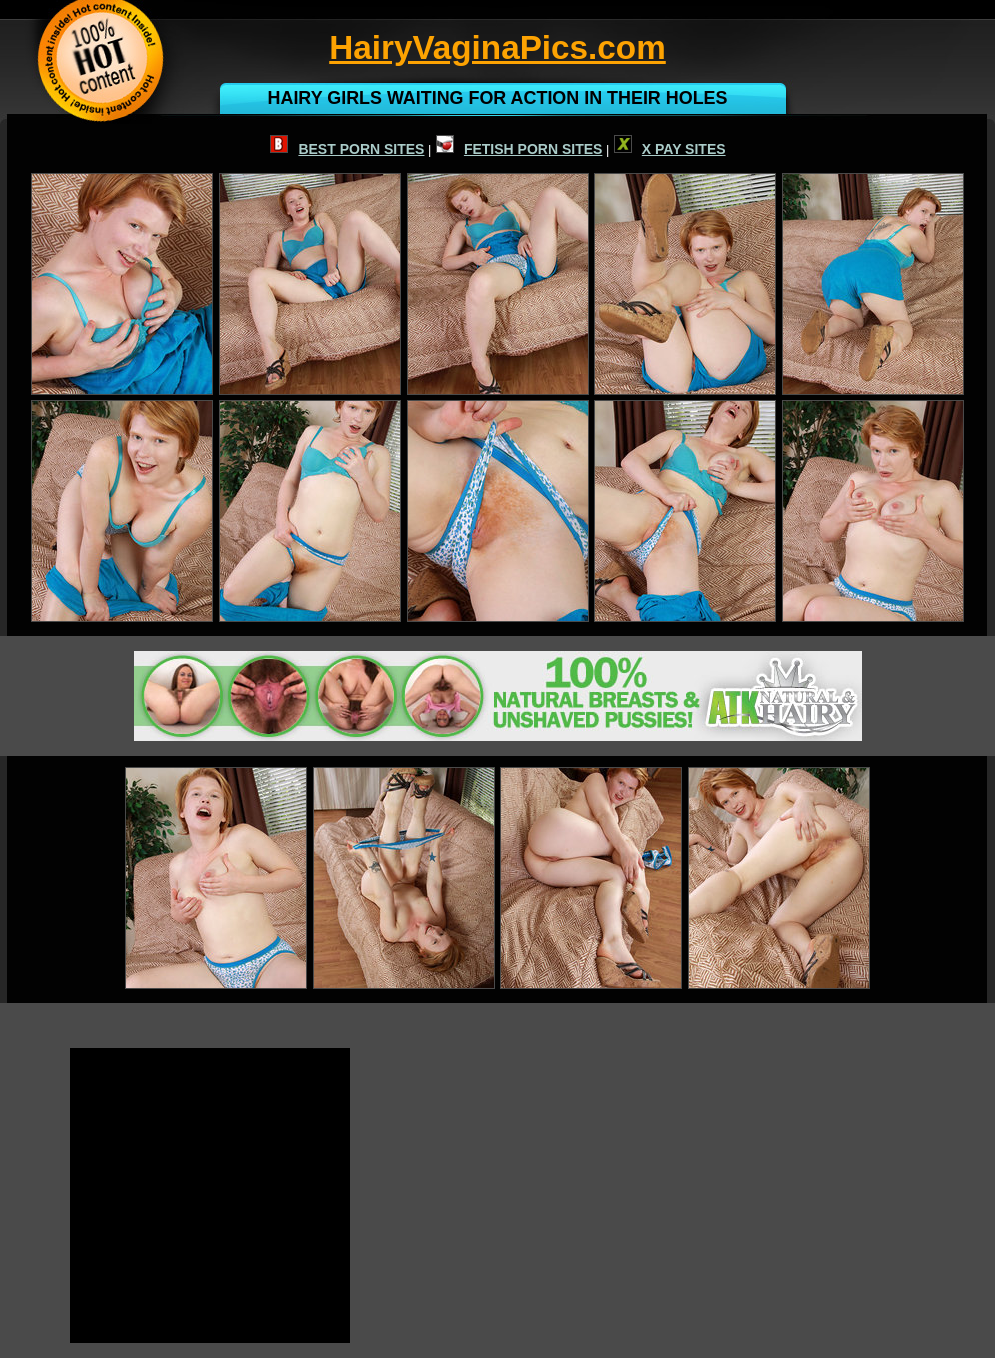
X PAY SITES (670, 149)
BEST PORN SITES (347, 149)
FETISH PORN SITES (519, 149)
